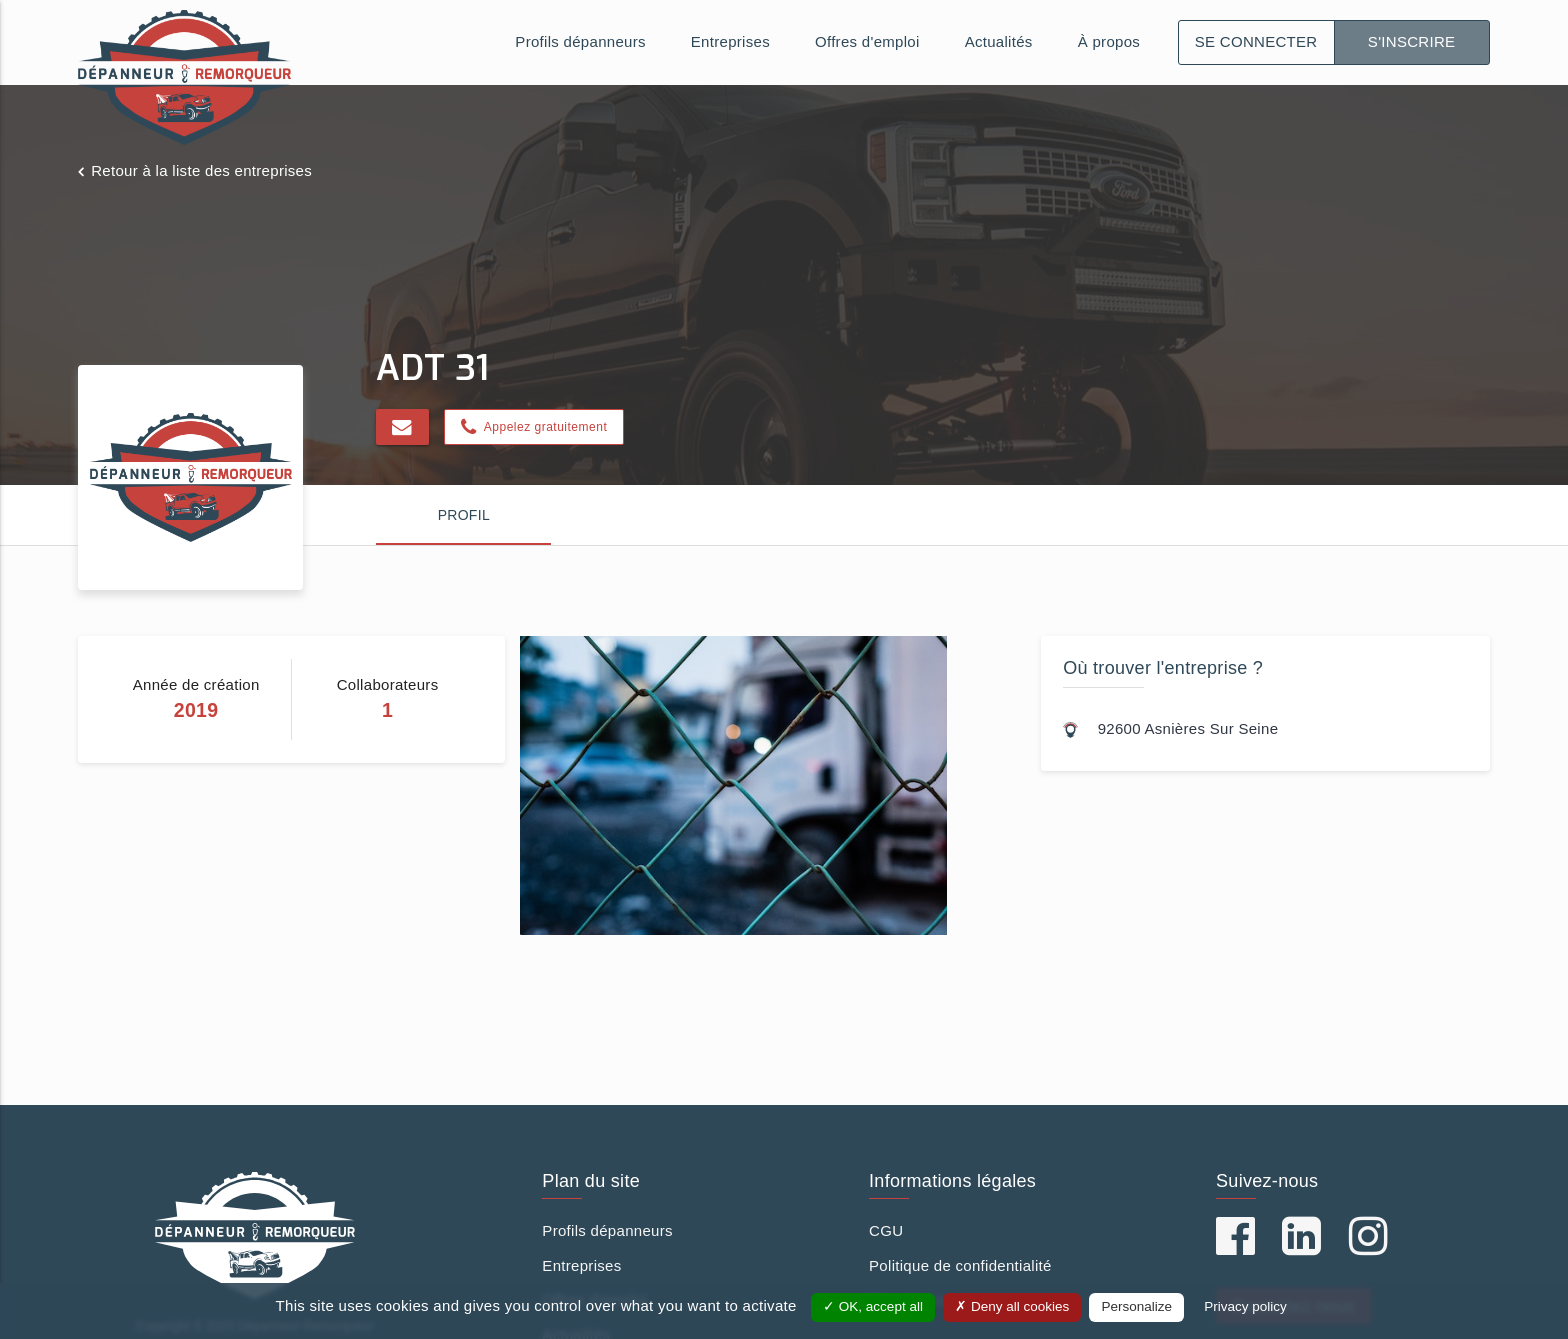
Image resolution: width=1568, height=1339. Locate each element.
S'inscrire (1412, 41)
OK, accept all (873, 1306)
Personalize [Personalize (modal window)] (1136, 1306)
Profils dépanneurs (580, 41)
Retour (201, 170)
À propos (1109, 41)
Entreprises (730, 41)
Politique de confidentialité (960, 1265)
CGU (886, 1230)
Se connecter (1256, 41)
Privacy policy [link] (1245, 1306)
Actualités (999, 41)
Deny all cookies (1012, 1306)
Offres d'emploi (867, 41)
